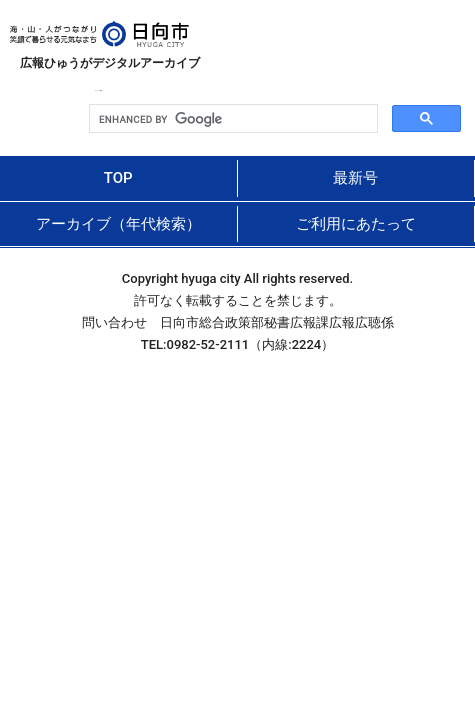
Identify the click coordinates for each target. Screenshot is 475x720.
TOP (118, 178)
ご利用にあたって (356, 224)
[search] (231, 119)
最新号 (355, 178)
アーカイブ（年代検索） (118, 224)
